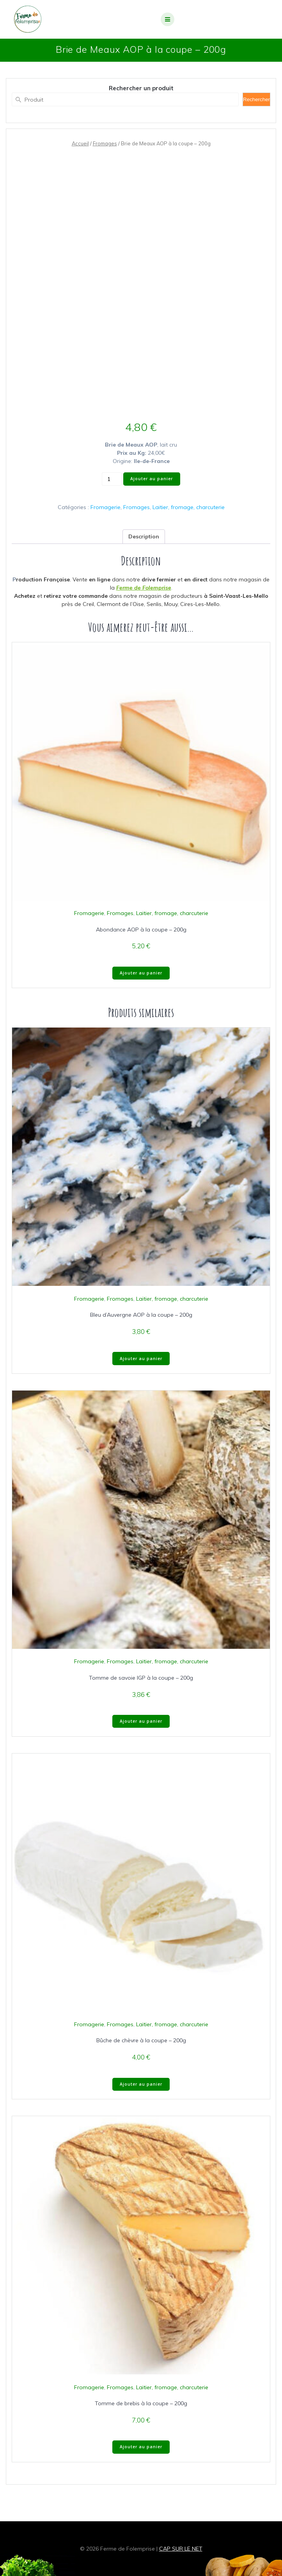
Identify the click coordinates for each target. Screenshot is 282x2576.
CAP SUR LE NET (180, 2548)
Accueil (80, 143)
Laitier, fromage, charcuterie (189, 507)
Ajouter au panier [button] (141, 973)
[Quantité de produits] (112, 479)
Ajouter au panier (151, 478)
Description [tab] (143, 536)
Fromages (105, 143)
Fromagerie (105, 507)
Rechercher (256, 99)
